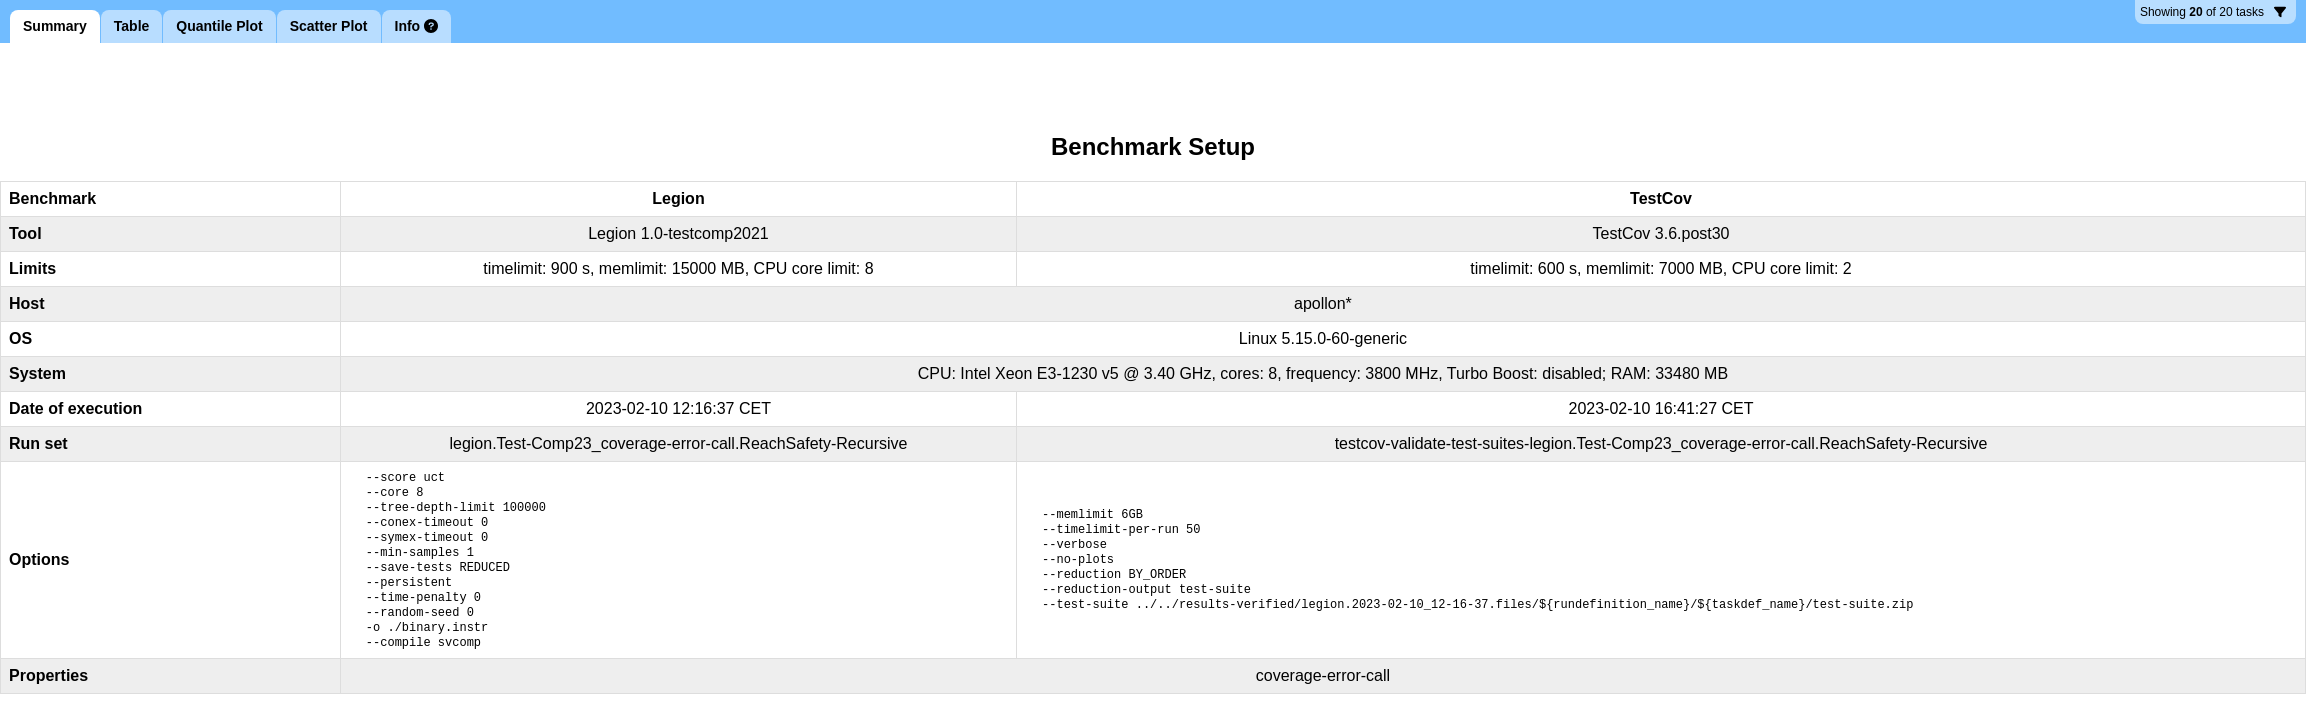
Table (132, 26)
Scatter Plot (329, 26)
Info (417, 26)
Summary (55, 26)
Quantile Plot (219, 26)
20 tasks (2213, 14)
